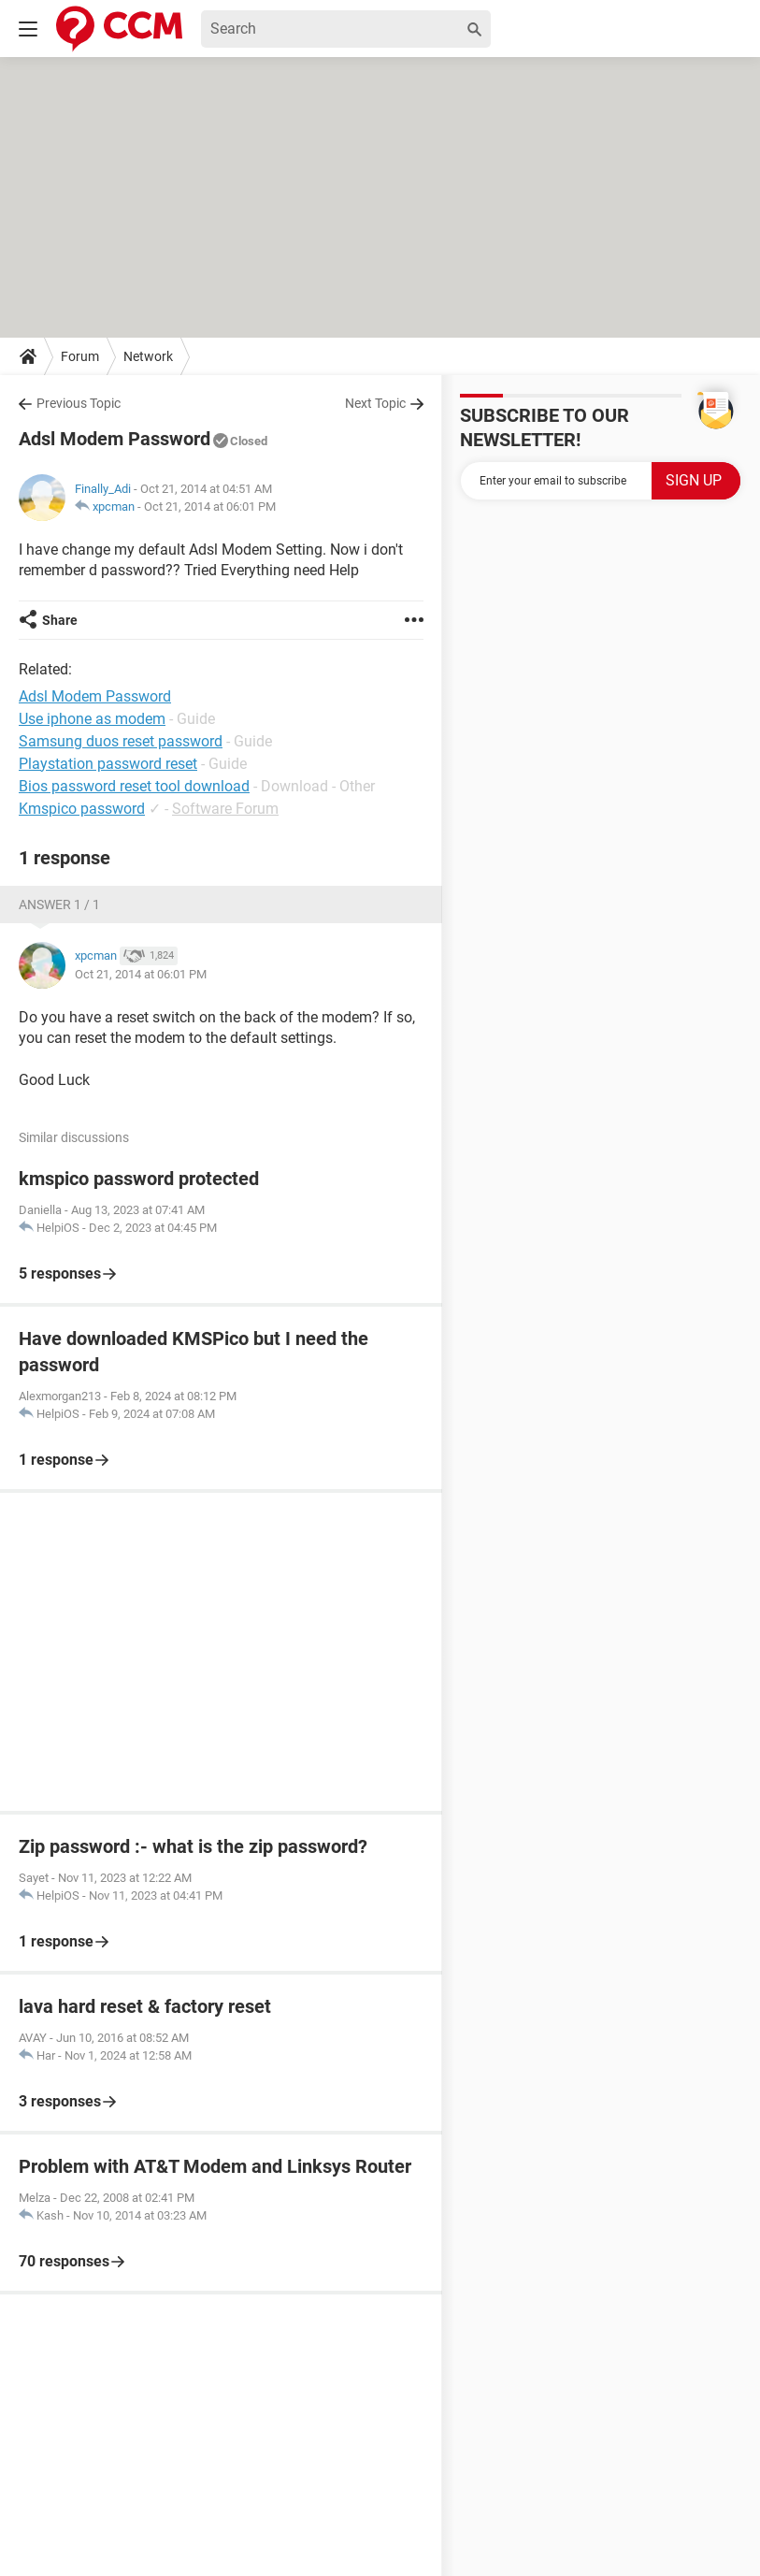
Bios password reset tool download (134, 786)
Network (148, 356)
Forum (80, 356)
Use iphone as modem (92, 719)
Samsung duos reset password (120, 741)
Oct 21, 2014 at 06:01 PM (210, 506)
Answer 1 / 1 (59, 904)
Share (60, 620)
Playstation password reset (108, 764)
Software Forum (225, 809)
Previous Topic (78, 403)
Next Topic (375, 403)
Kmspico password (82, 809)
